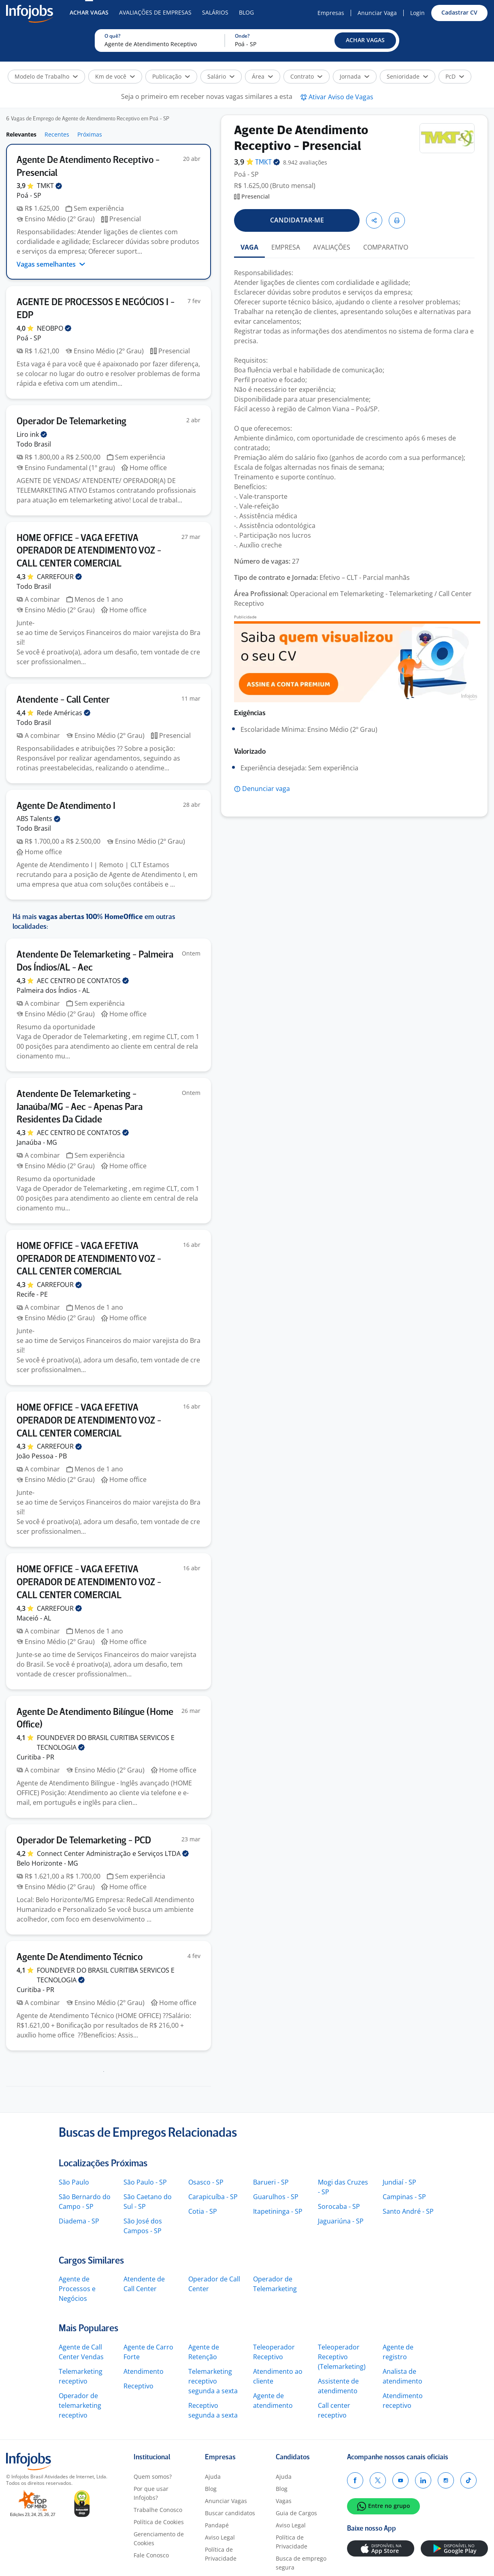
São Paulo (74, 2182)
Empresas (330, 13)
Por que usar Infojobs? (151, 2493)
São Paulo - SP (145, 2182)
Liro (32, 434)
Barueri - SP (271, 2182)
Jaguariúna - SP (341, 2221)
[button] (365, 40)
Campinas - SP (404, 2196)
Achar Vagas (89, 12)
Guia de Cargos (296, 2513)
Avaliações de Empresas (155, 12)
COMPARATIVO (385, 247)
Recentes (57, 134)
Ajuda (213, 2476)
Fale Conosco (151, 2555)
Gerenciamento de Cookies (159, 2538)
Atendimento (144, 2371)
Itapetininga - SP (277, 2211)
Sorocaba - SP (339, 2206)
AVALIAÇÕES (331, 247)
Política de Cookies (159, 2522)
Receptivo (138, 2385)
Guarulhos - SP (275, 2196)
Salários (215, 12)
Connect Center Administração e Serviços (113, 1853)
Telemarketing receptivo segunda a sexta (213, 2381)
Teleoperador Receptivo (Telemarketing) (342, 2357)
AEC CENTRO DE (83, 980)
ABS (38, 818)
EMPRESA (285, 247)
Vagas (284, 2501)
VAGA (249, 247)
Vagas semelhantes (51, 264)
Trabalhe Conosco (158, 2510)
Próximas (89, 134)
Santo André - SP (408, 2211)
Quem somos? (153, 2476)
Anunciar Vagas (226, 2501)
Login (417, 13)
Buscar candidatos (230, 2513)
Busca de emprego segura (301, 2563)
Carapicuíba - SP (213, 2196)
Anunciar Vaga (377, 13)
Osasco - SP (206, 2182)
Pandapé (217, 2525)
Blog (246, 12)
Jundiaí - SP (399, 2182)
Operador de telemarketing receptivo (80, 2405)
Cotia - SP (202, 2211)
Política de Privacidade (220, 2554)
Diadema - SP (79, 2221)
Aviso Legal (220, 2537)
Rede (63, 712)
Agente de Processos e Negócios (77, 2289)
